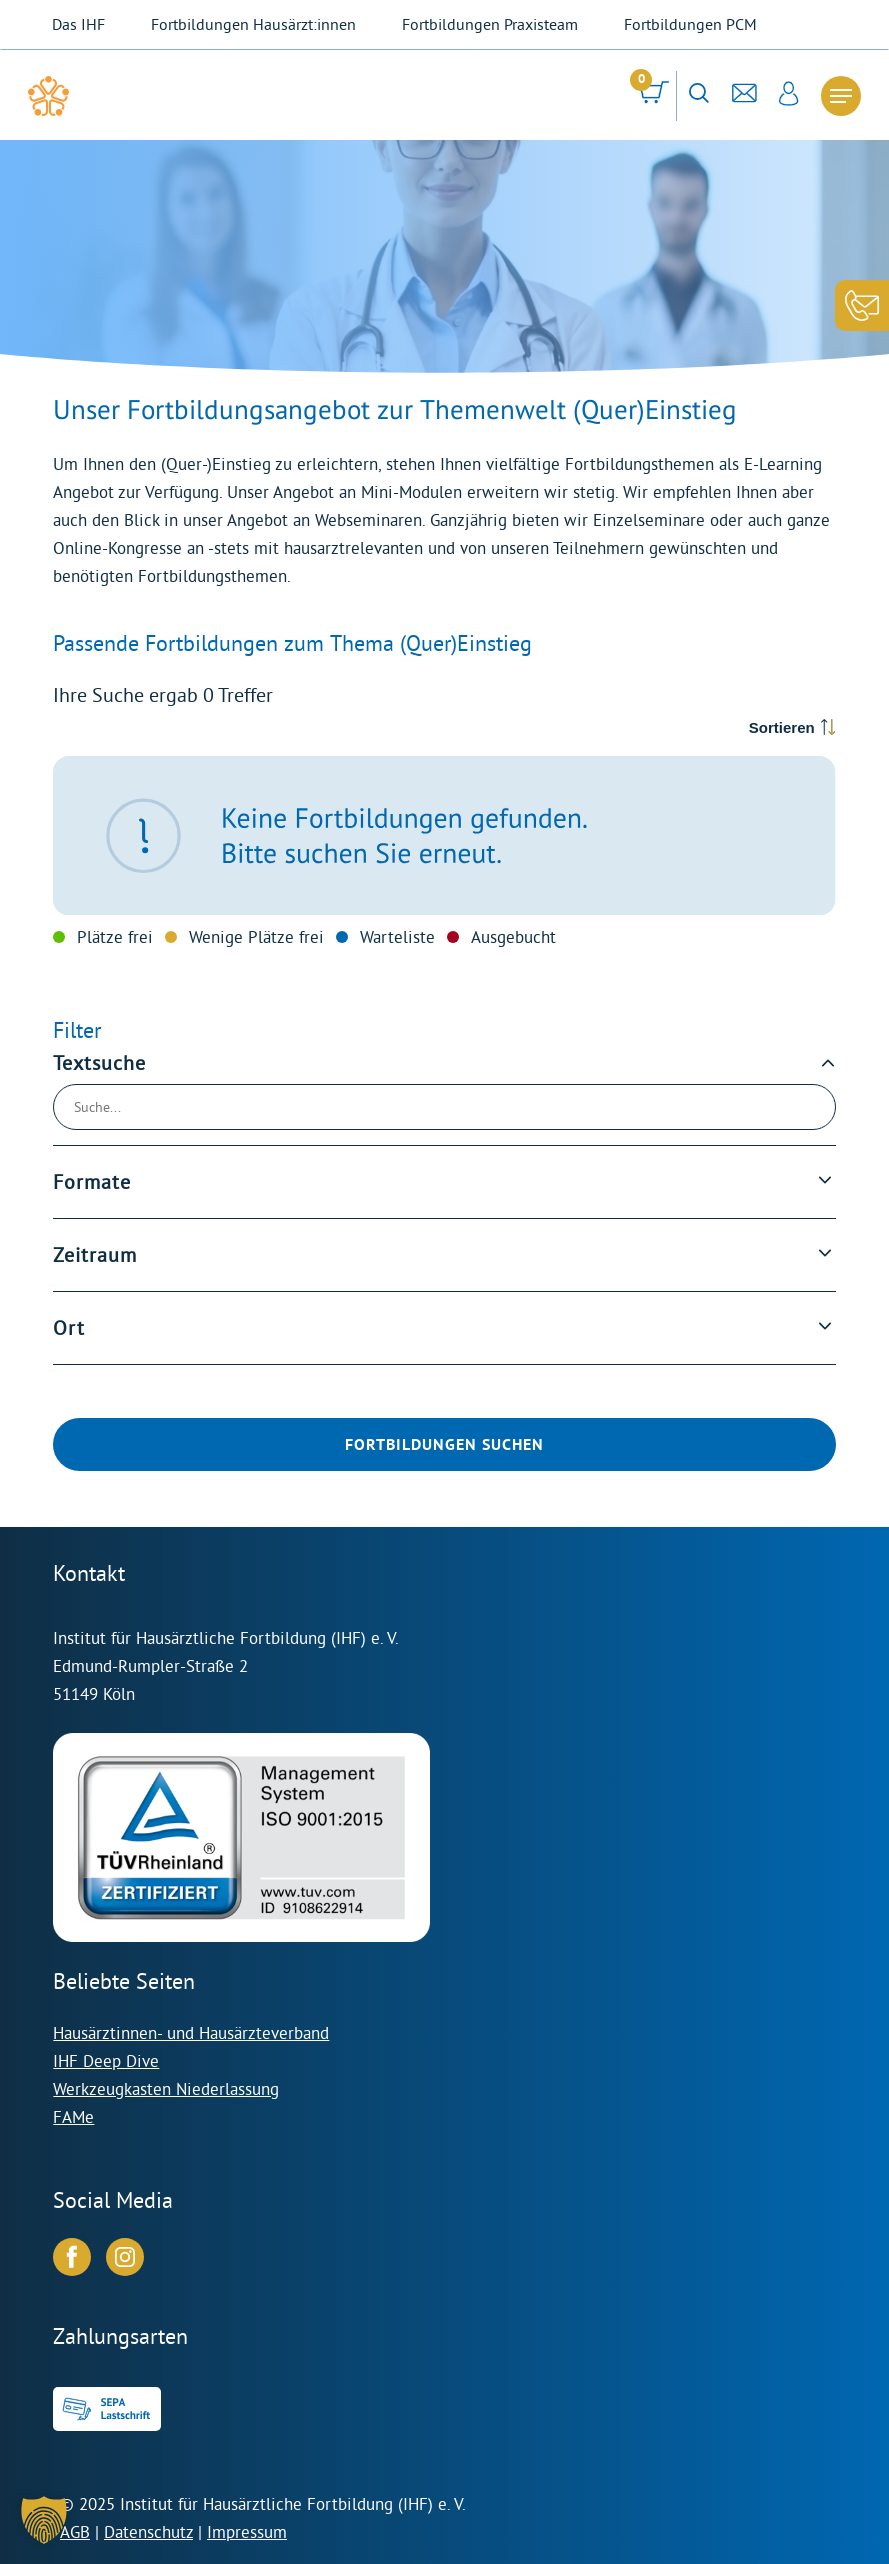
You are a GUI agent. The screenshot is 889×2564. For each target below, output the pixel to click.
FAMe (73, 2116)
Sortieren (782, 727)
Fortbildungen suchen (444, 1444)
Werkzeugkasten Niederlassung (166, 2088)
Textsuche (99, 1063)
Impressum (247, 2531)
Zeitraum (95, 1255)
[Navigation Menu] (841, 96)
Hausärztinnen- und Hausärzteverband (191, 2032)
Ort (69, 1328)
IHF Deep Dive (106, 2060)
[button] (44, 2520)
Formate (92, 1182)
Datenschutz (148, 2531)
